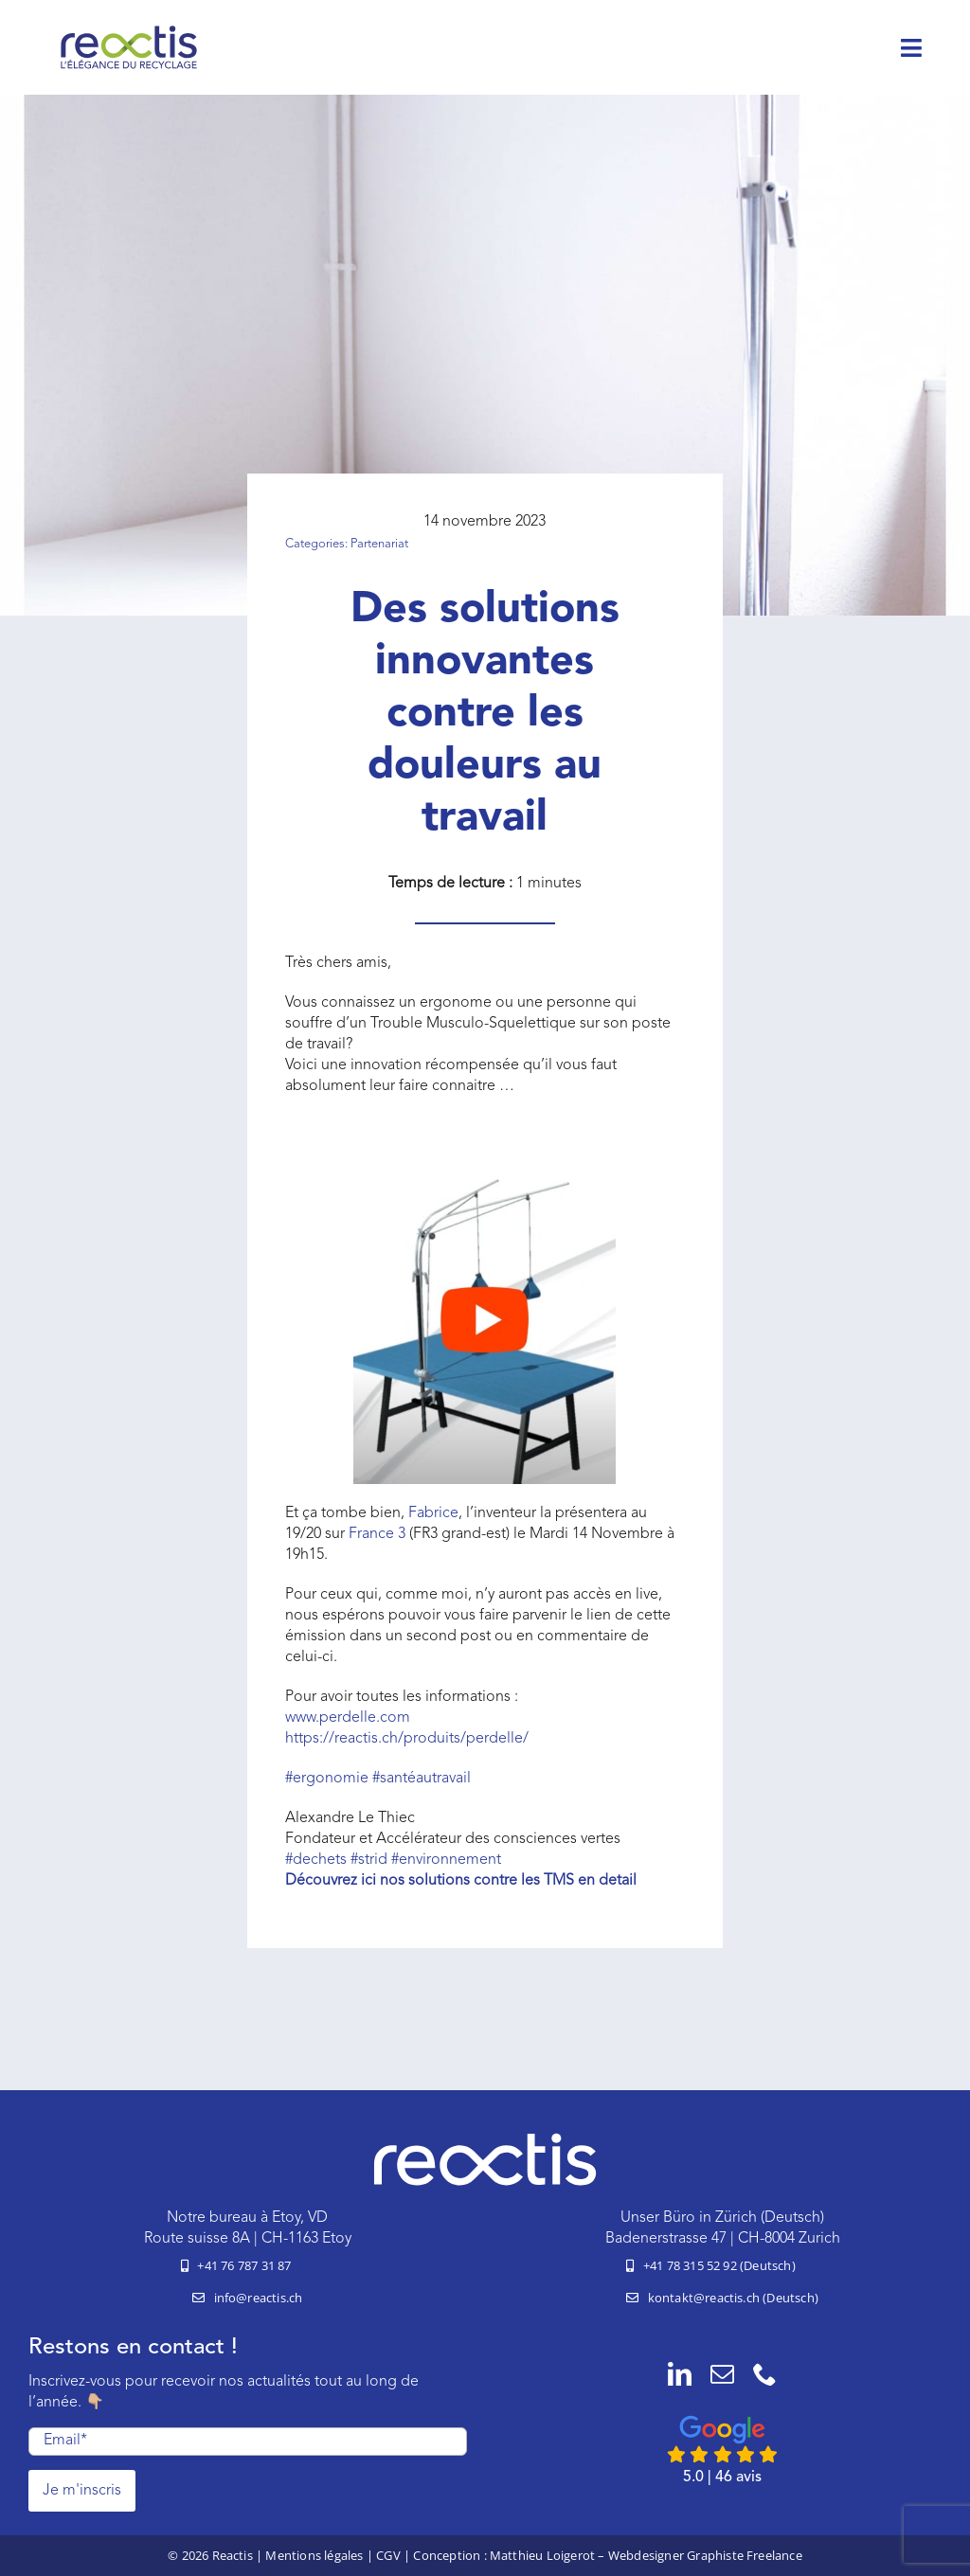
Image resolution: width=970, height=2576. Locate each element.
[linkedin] (680, 2374)
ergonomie (326, 1778)
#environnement (446, 1860)
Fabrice (433, 1513)
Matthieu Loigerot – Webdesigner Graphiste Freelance (646, 2555)
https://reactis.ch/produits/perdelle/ (407, 1738)
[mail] (722, 2374)
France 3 (377, 1534)
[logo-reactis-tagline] (129, 31)
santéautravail (421, 1778)
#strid (368, 1860)
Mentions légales (314, 2555)
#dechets (316, 1860)
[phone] (765, 2374)
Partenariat (379, 544)
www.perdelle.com (347, 1718)
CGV (388, 2555)
